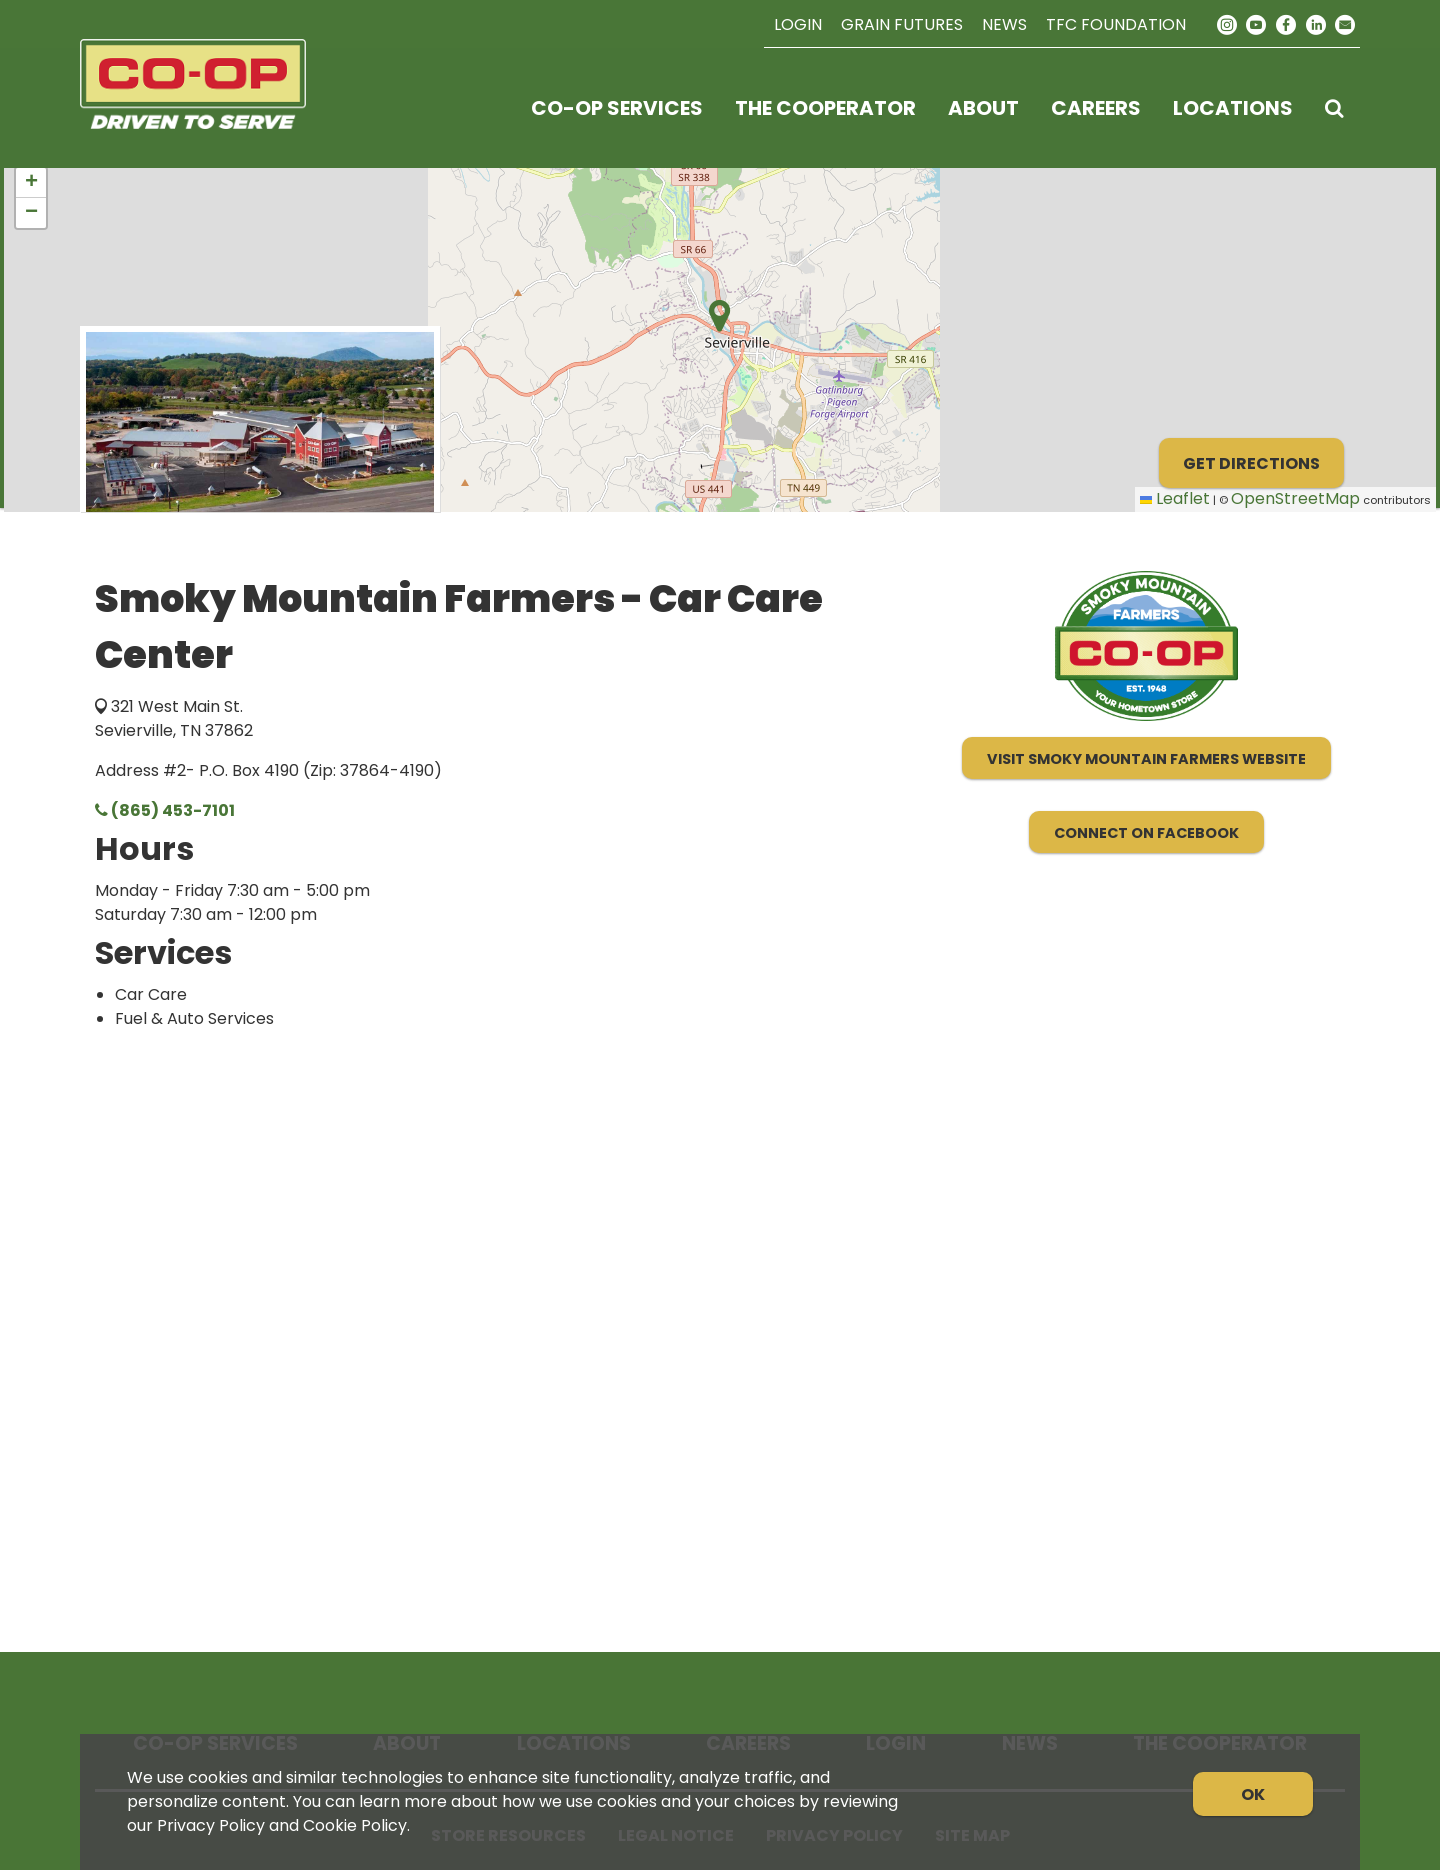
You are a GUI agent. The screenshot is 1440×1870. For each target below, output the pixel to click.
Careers (1096, 108)
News (1004, 24)
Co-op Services (617, 108)
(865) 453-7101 (165, 810)
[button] (31, 183)
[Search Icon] (1334, 108)
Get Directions (1251, 463)
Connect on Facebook (1146, 833)
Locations (1233, 108)
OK (1253, 1794)
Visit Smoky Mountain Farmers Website (1146, 759)
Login (798, 24)
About (983, 108)
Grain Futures (902, 24)
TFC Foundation (1116, 24)
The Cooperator (825, 108)
